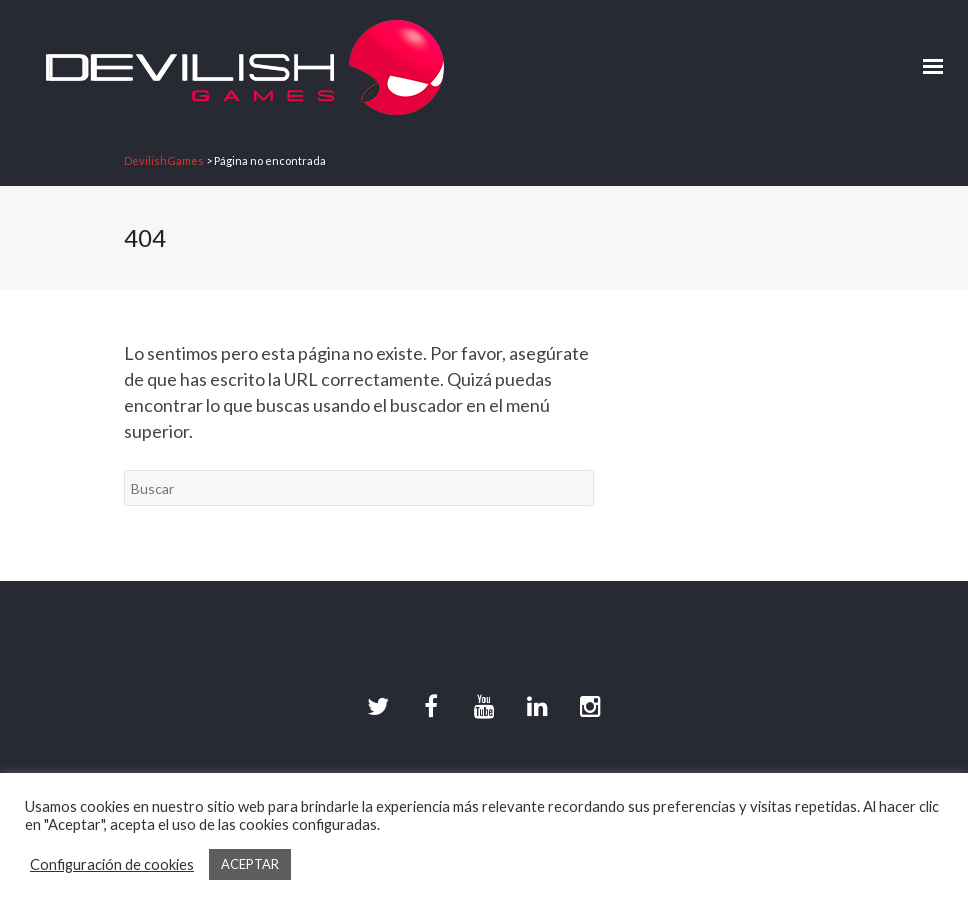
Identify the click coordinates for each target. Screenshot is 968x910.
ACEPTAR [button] (250, 864)
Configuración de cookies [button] (112, 864)
